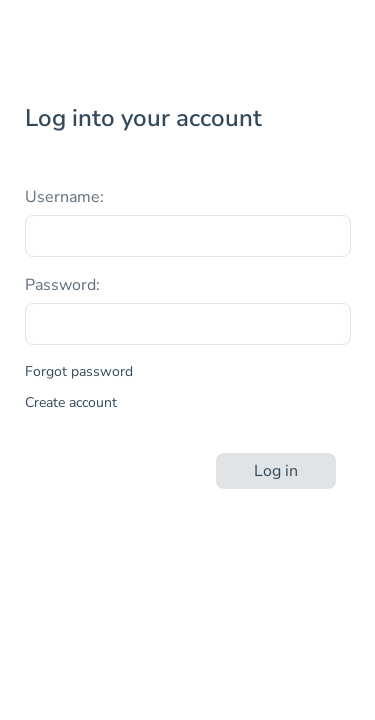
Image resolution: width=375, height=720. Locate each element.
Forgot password (79, 371)
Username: (64, 197)
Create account (71, 402)
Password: (62, 285)
